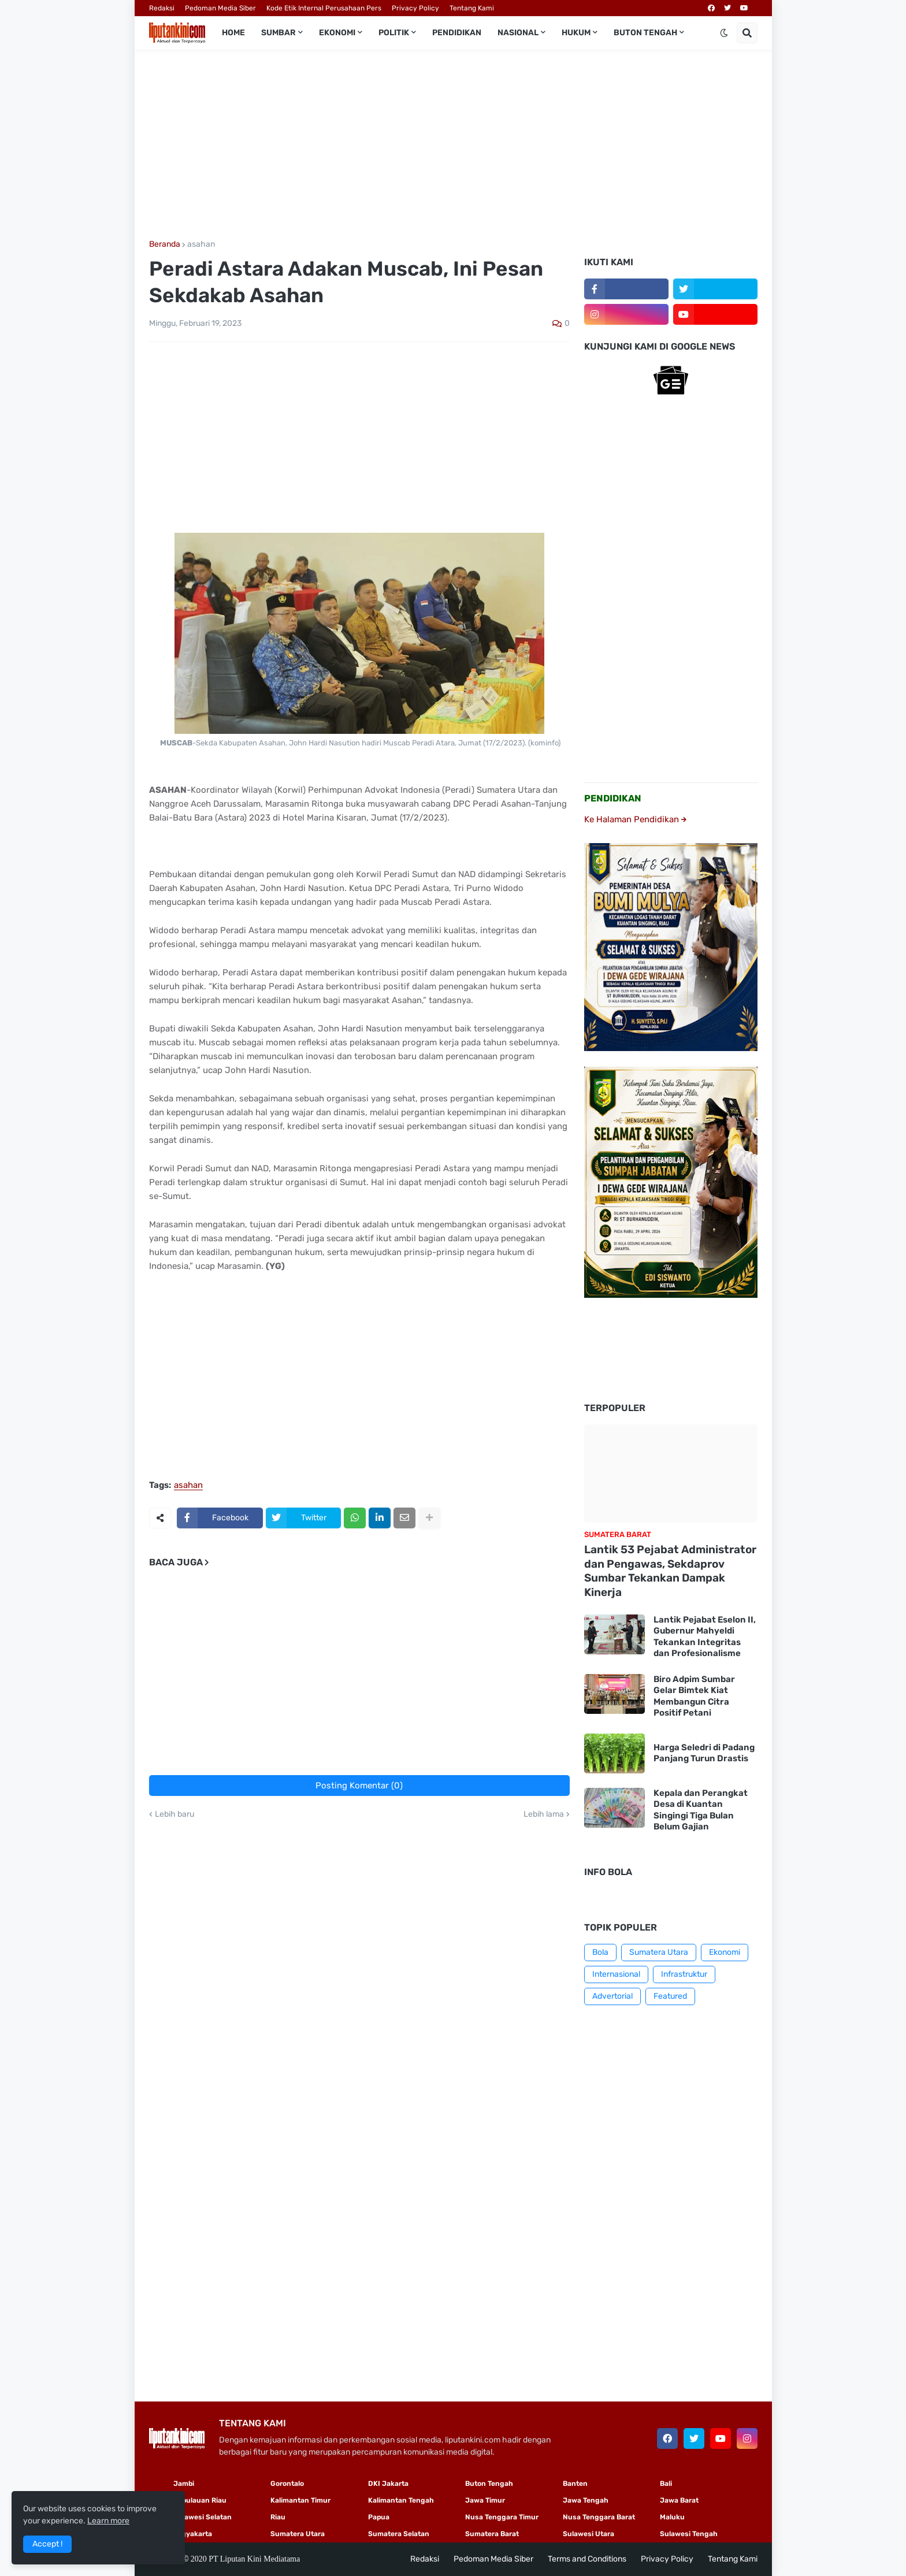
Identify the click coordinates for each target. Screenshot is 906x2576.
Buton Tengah (489, 2484)
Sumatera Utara (658, 1952)
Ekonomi (724, 1952)
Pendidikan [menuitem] (456, 33)
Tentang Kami (472, 8)
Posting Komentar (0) (359, 1785)
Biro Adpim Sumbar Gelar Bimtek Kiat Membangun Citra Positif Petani (694, 1696)
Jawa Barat (679, 2500)
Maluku (672, 2517)
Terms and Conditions (587, 2559)
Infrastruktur (684, 1974)
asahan (201, 244)
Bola (600, 1952)
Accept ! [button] (47, 2544)
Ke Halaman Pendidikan (635, 819)
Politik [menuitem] (393, 33)
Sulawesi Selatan (202, 2517)
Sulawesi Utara (588, 2534)
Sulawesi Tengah (689, 2534)
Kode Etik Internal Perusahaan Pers (323, 8)
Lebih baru (174, 1814)
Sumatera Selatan (398, 2534)
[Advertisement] (453, 145)
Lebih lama (543, 1814)
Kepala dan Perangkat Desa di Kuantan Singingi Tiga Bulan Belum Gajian (700, 1810)
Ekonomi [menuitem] (337, 33)
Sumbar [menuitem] (278, 33)
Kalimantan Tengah (401, 2500)
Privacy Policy (415, 8)
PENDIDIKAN (612, 798)
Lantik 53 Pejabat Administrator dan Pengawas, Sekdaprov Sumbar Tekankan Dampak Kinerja (670, 1571)
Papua (378, 2517)
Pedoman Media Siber (220, 8)
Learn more (108, 2521)
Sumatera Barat (492, 2534)
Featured (670, 1996)
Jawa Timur (485, 2500)
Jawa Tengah (585, 2500)
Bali (666, 2484)
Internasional (616, 1974)
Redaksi (161, 8)
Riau (277, 2517)
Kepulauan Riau (199, 2500)
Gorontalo (287, 2484)
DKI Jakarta (388, 2484)
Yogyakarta (192, 2534)
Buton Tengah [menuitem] (645, 33)
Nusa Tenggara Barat (599, 2517)
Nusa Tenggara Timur (502, 2517)
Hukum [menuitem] (576, 33)
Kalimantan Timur (300, 2500)
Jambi (183, 2484)
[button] (724, 33)
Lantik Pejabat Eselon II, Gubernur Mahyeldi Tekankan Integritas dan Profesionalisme (704, 1636)
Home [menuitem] (233, 33)
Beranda (164, 244)
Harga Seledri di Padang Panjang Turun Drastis (704, 1753)
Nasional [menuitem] (518, 33)
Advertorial (612, 1996)
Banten (575, 2484)
